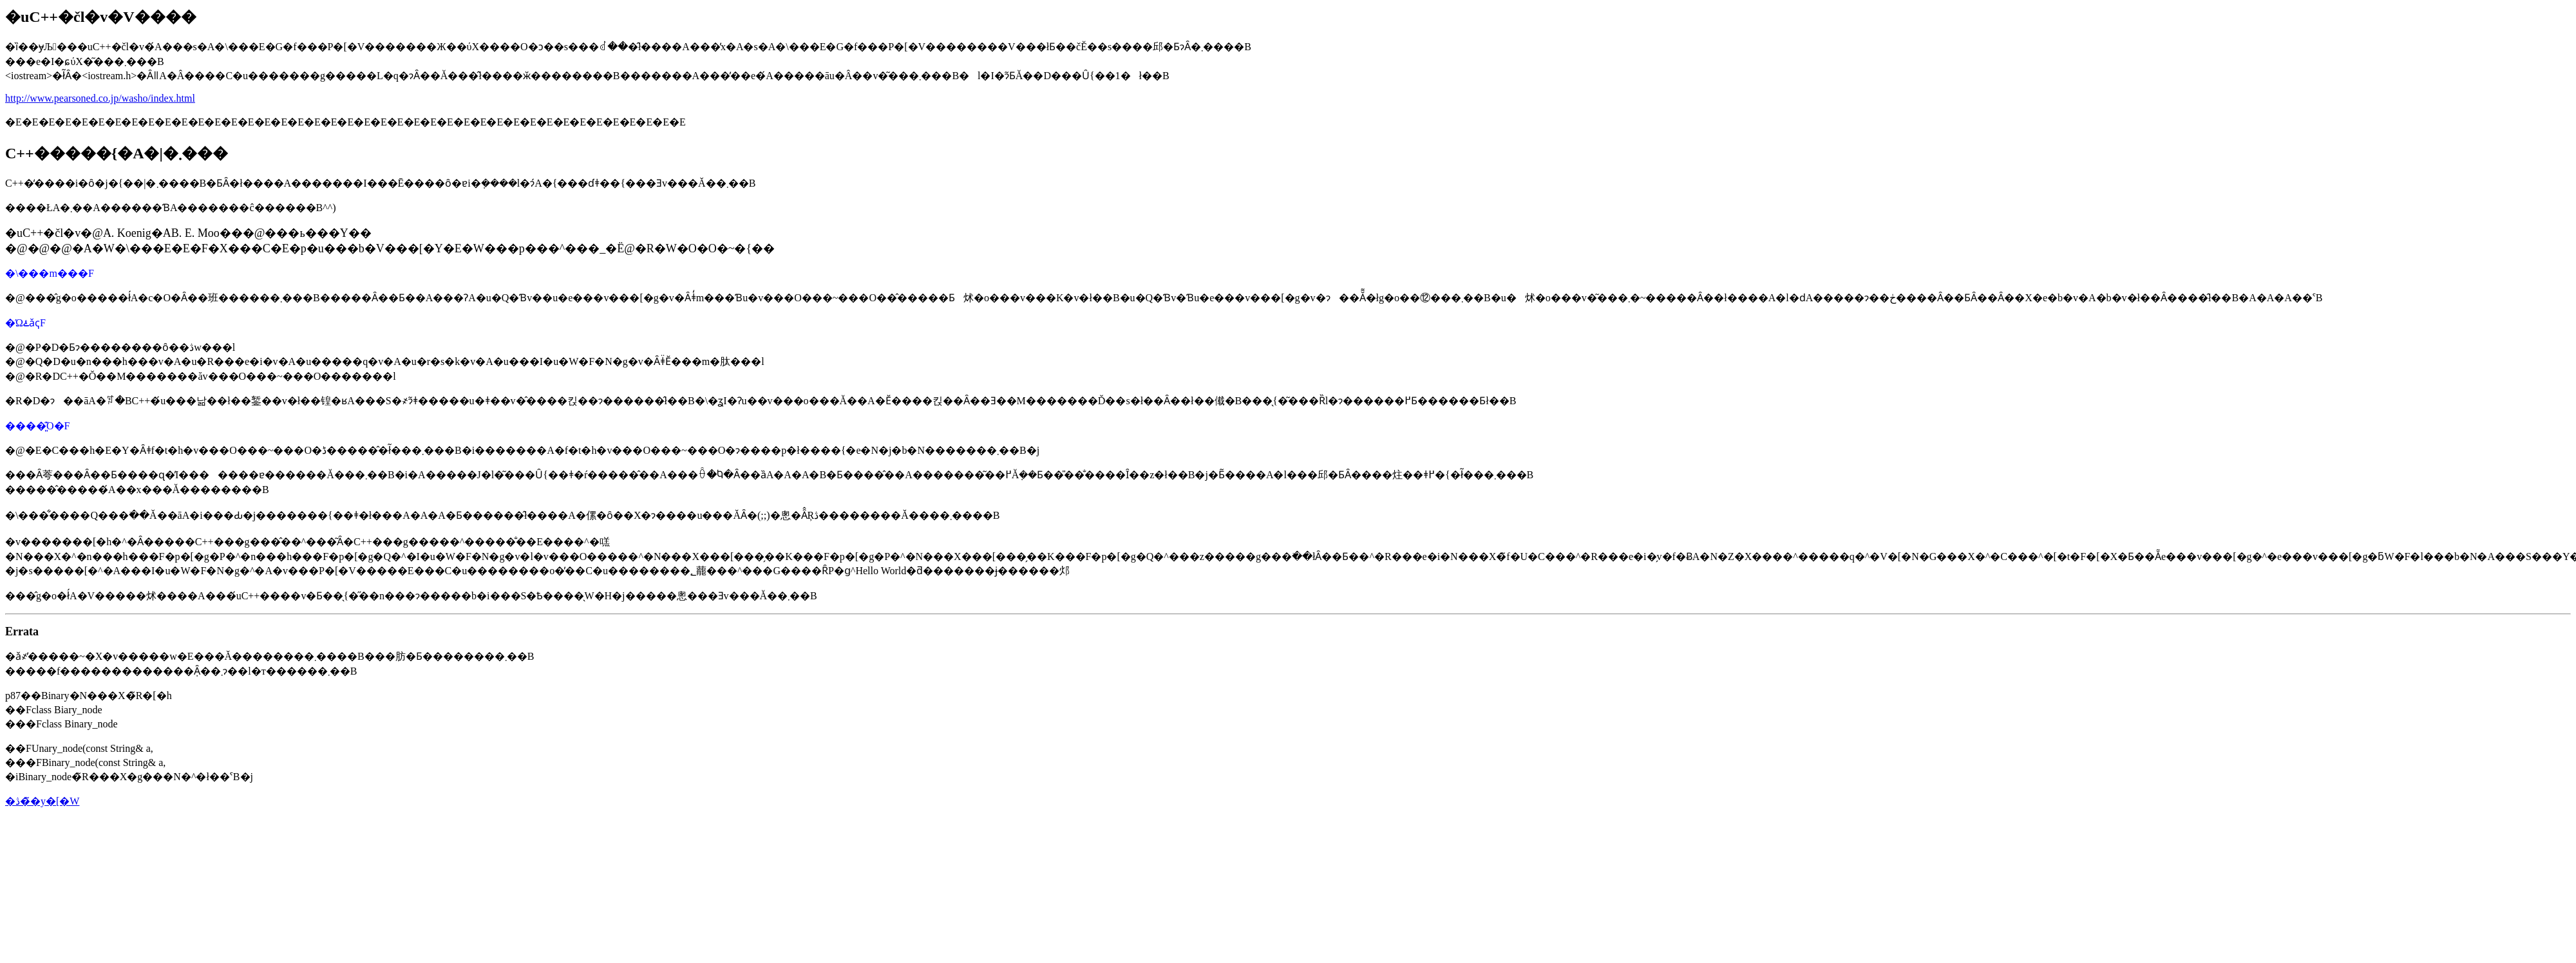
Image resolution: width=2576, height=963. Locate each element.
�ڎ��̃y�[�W (42, 801)
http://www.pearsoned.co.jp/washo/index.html (100, 98)
